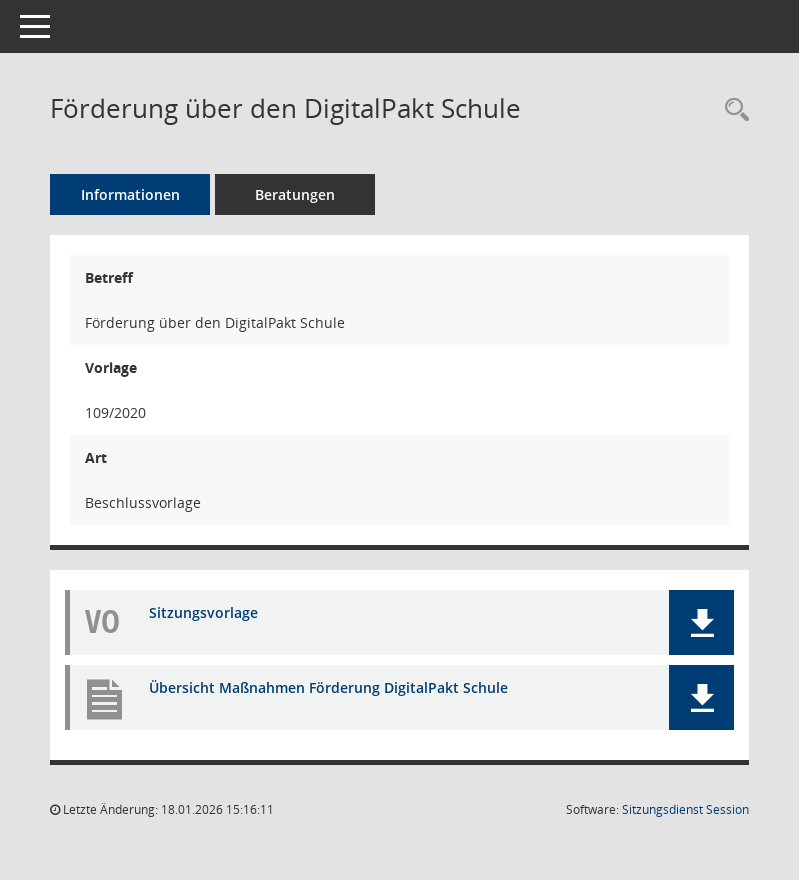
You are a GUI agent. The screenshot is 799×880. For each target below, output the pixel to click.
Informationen (130, 194)
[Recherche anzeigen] (732, 110)
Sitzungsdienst (685, 809)
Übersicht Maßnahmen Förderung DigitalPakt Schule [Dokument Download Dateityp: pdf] (328, 687)
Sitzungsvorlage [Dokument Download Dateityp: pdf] (203, 612)
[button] (701, 622)
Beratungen (295, 194)
